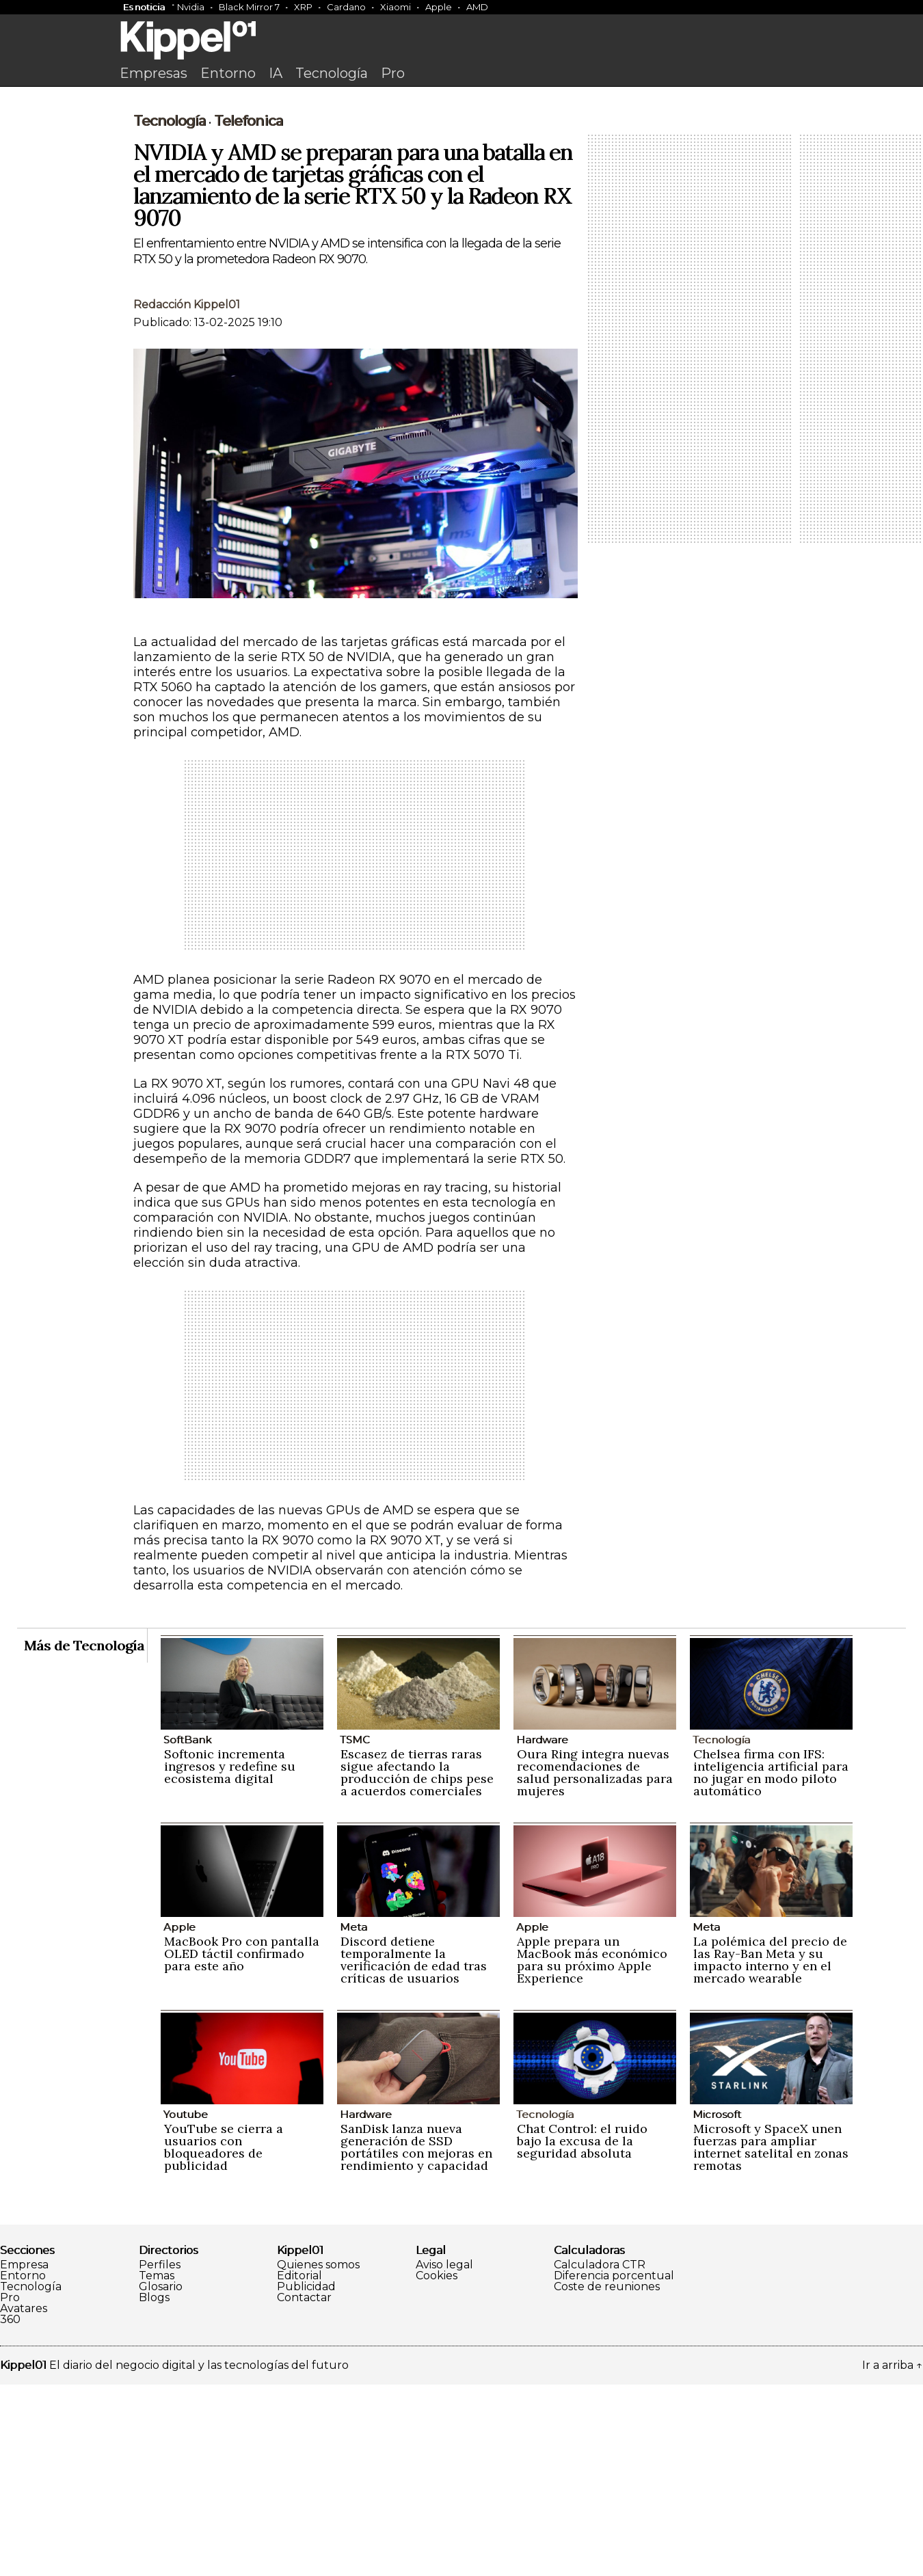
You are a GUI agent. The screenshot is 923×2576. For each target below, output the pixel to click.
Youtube (185, 2305)
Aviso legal (444, 2456)
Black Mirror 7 (249, 6)
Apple (438, 6)
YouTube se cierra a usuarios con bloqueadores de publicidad (223, 2338)
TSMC (355, 1930)
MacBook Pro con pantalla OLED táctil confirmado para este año (241, 2145)
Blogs (154, 2489)
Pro (393, 73)
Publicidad (306, 2478)
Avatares (23, 2500)
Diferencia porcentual (614, 2467)
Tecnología (331, 73)
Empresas (153, 73)
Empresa (24, 2456)
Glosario (161, 2478)
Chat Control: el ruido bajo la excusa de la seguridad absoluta (582, 2332)
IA (275, 73)
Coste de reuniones (607, 2478)
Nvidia (190, 6)
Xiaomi (395, 6)
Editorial (299, 2467)
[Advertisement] (461, 196)
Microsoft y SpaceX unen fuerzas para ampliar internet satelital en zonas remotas (770, 2338)
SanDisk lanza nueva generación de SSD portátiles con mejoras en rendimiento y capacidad (416, 2338)
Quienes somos (318, 2456)
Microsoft (717, 2305)
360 (10, 2511)
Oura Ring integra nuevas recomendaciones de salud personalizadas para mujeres (595, 1963)
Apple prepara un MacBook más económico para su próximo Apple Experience (592, 2151)
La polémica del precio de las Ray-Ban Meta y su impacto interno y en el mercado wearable (770, 2151)
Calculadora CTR (599, 2456)
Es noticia (144, 6)
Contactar (304, 2489)
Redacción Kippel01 (186, 495)
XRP (303, 6)
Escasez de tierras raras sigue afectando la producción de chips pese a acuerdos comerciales (417, 1963)
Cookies (436, 2467)
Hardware (542, 1930)
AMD (477, 6)
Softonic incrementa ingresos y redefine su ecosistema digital (229, 1957)
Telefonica (248, 312)
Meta (353, 2118)
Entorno (228, 73)
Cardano (346, 6)
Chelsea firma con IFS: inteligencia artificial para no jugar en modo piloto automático (770, 1963)
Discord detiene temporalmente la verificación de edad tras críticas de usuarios (413, 2151)
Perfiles (159, 2456)
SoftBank (187, 1930)
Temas (156, 2467)
